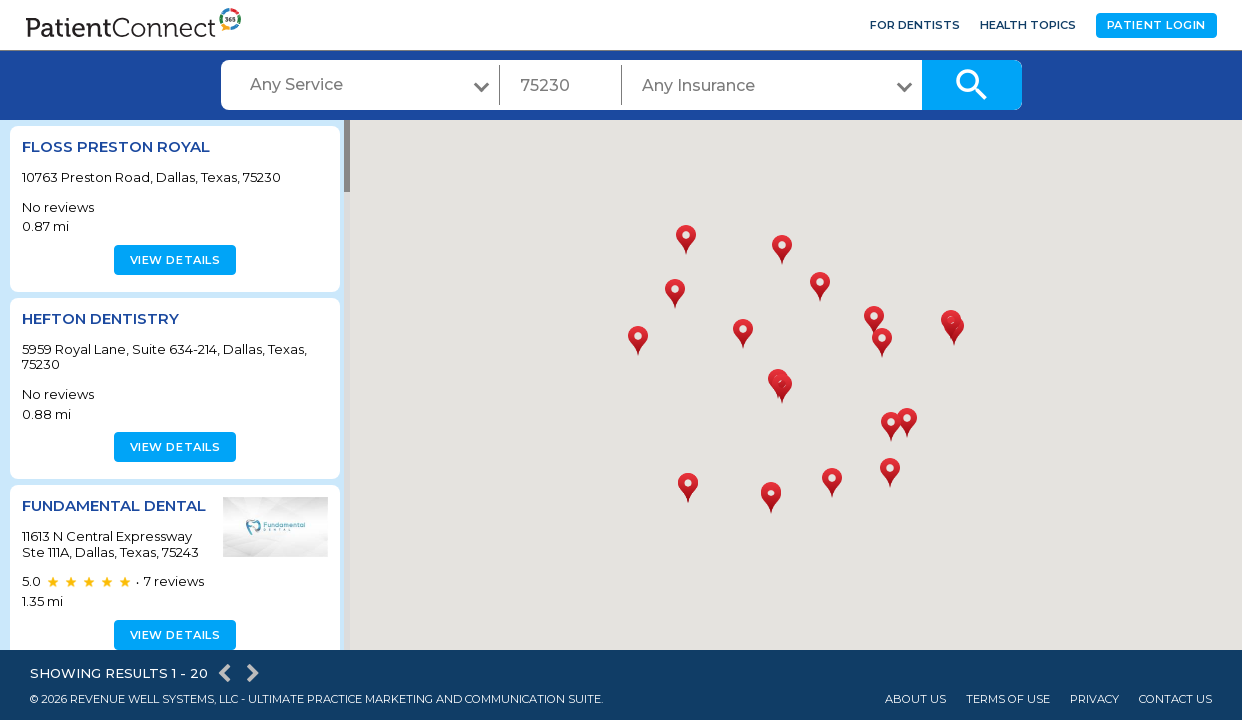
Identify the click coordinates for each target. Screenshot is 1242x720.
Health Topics (1028, 25)
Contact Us (1175, 699)
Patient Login (1156, 25)
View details (172, 260)
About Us (915, 699)
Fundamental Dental (81, 514)
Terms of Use (1008, 699)
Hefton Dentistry (100, 318)
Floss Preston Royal (116, 146)
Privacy (1094, 699)
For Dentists (915, 25)
